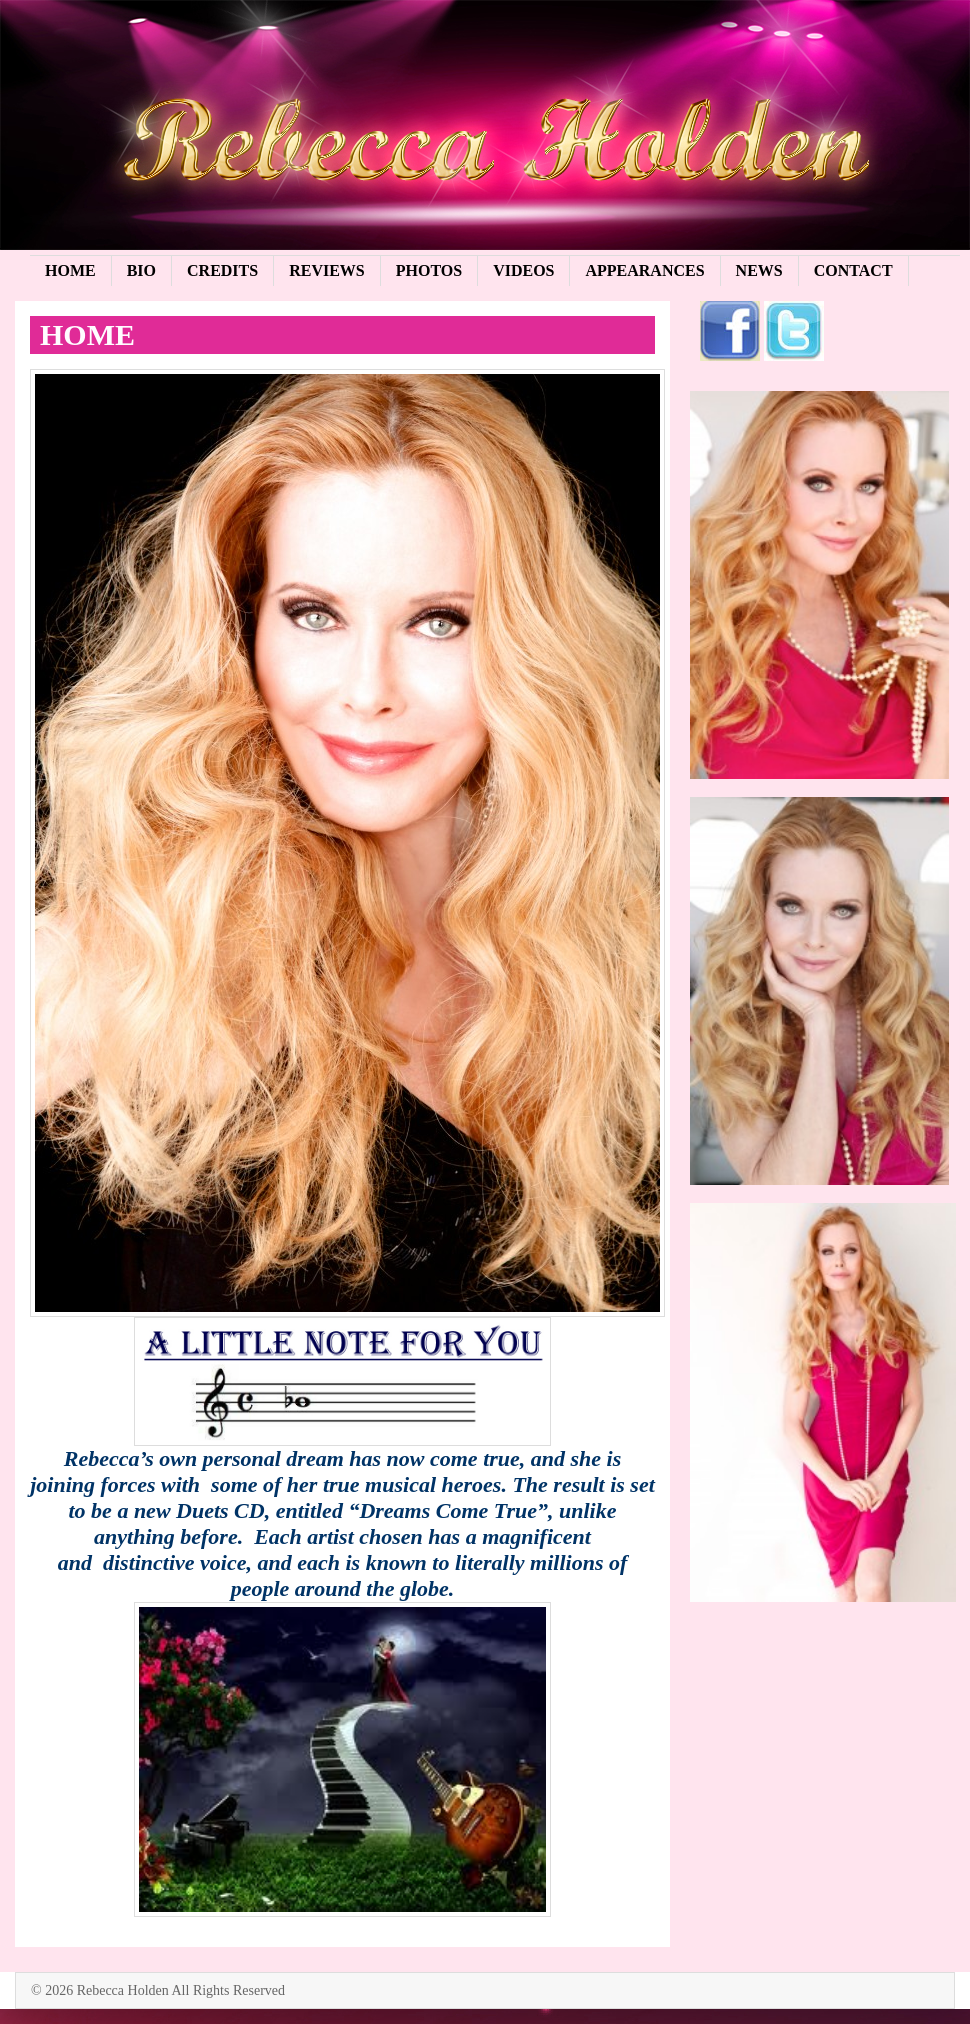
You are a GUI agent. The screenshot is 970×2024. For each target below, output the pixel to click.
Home (70, 270)
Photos (429, 270)
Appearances (644, 270)
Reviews (327, 270)
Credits (222, 270)
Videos (523, 270)
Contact (853, 270)
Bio (141, 270)
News (759, 270)
